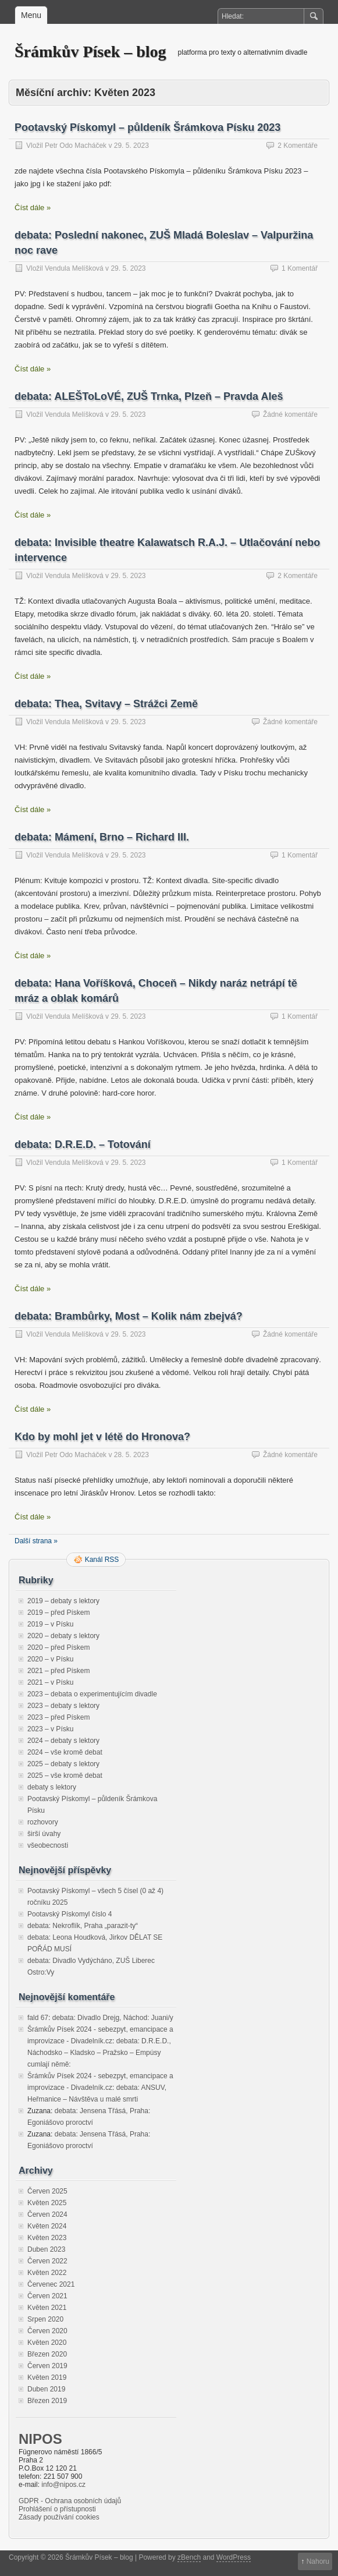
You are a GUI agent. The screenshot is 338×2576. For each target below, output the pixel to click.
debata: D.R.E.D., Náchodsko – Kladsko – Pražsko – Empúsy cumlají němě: (99, 2052)
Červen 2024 (47, 2214)
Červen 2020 (47, 2331)
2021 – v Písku (50, 1682)
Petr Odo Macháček (75, 145)
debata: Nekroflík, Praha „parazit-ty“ (82, 1926)
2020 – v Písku (50, 1659)
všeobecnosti (47, 1845)
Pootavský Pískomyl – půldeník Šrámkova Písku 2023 (147, 127)
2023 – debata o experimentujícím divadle (92, 1694)
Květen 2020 (46, 2342)
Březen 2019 (47, 2401)
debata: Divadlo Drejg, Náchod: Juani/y (112, 2018)
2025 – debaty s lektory (63, 1764)
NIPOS (40, 2439)
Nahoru (318, 2561)
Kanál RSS (102, 1559)
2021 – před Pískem (58, 1671)
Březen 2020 (47, 2354)
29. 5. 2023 (131, 145)
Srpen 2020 (45, 2319)
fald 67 (37, 2018)
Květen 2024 (46, 2226)
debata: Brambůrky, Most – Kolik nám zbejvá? (129, 1316)
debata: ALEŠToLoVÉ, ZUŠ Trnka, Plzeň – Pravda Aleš (149, 396)
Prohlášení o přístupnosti (57, 2509)
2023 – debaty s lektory (63, 1706)
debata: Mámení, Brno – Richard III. (102, 837)
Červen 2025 (47, 2191)
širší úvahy (44, 1834)
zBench (189, 2557)
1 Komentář (300, 268)
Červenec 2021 (50, 2284)
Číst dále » (33, 207)
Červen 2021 (47, 2296)
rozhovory (42, 1822)
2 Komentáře (297, 145)
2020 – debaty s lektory (63, 1636)
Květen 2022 (46, 2273)
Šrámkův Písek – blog (90, 51)
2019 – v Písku (50, 1624)
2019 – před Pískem (58, 1612)
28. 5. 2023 (131, 1455)
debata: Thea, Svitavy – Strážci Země (106, 704)
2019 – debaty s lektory (63, 1601)
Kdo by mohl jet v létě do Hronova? (102, 1437)
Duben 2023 (46, 2249)
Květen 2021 (46, 2308)
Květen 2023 (46, 2238)
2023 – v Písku (50, 1729)
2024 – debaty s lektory (63, 1741)
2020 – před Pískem (58, 1647)
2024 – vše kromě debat (64, 1752)
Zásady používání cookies (59, 2517)
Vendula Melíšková (74, 268)
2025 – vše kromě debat (64, 1775)
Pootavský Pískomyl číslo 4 (69, 1914)
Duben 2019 (46, 2389)
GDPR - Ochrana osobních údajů (70, 2501)
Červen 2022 (47, 2261)
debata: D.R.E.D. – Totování (83, 1144)
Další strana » (36, 1541)
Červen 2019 (47, 2366)
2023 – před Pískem (58, 1717)
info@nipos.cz (63, 2485)
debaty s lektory (51, 1787)
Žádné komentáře (290, 414)
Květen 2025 (46, 2203)
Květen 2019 (46, 2377)
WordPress (233, 2557)
